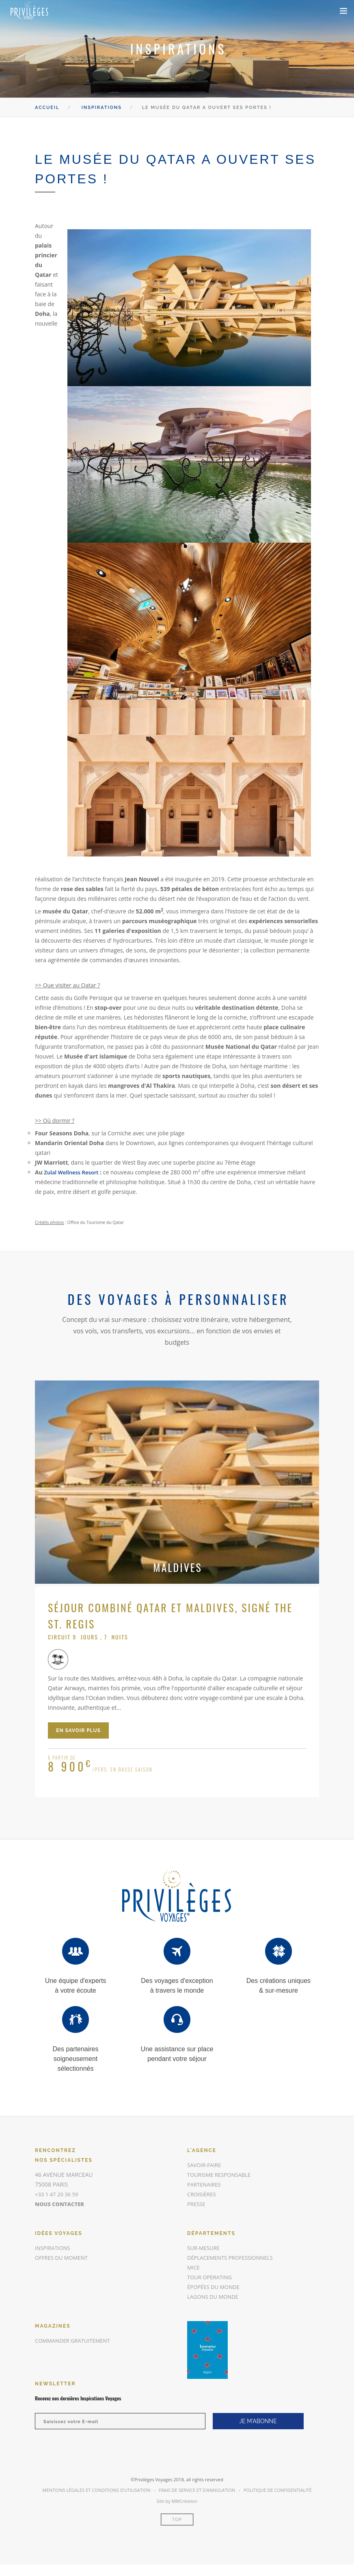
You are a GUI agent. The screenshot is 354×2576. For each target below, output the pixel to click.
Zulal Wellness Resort (73, 1172)
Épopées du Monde (215, 2287)
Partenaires (205, 2184)
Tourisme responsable (221, 2174)
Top (177, 2519)
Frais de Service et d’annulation (197, 2490)
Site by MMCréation (177, 2501)
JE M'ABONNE (257, 2421)
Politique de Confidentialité (278, 2490)
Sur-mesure (204, 2248)
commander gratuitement (75, 2340)
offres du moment (63, 2257)
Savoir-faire (205, 2165)
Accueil (47, 107)
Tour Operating (211, 2277)
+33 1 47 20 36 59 (58, 2194)
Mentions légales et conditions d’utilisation (96, 2490)
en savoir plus (78, 1730)
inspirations (54, 2248)
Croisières (202, 2194)
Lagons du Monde (214, 2296)
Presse (197, 2204)
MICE (194, 2267)
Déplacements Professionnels (233, 2257)
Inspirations (102, 107)
